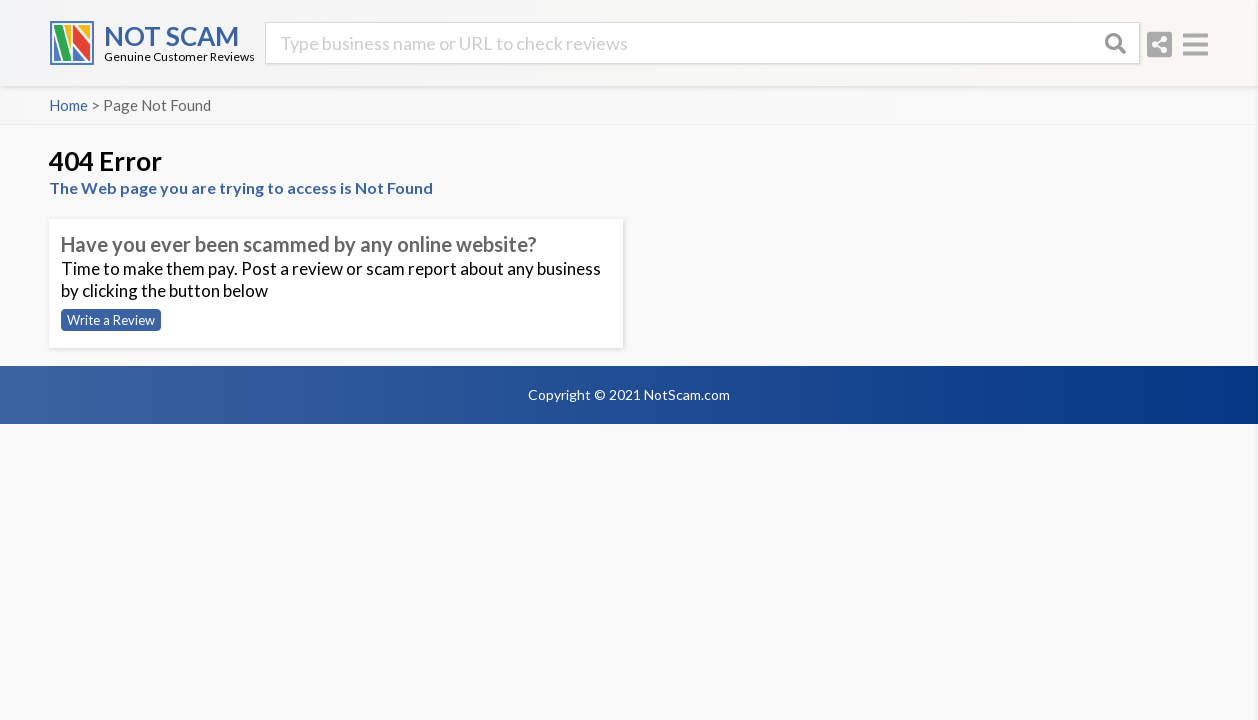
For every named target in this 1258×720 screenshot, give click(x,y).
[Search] (1115, 43)
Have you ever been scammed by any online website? (299, 244)
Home (68, 105)
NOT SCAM (171, 36)
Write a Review (111, 320)
